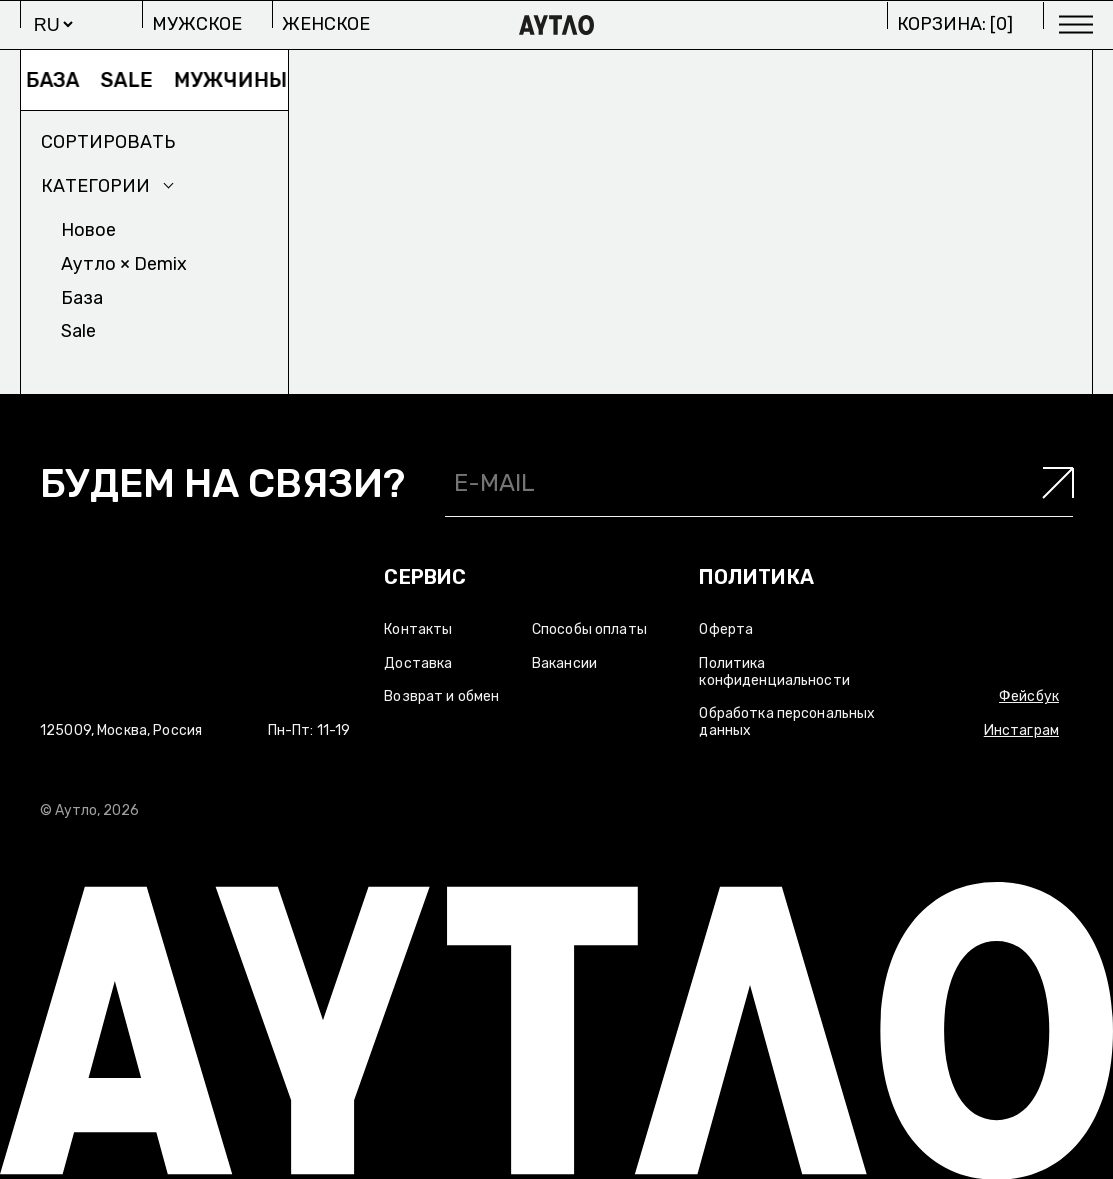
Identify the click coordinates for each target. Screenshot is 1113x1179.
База (61, 80)
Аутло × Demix (124, 264)
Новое (88, 230)
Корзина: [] (955, 24)
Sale (135, 80)
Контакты (418, 629)
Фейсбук (1029, 696)
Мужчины (238, 80)
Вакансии (564, 663)
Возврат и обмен (441, 696)
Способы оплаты (589, 629)
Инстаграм (1021, 730)
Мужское (197, 24)
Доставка (418, 663)
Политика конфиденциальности (774, 672)
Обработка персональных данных (787, 722)
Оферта (726, 629)
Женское (326, 24)
